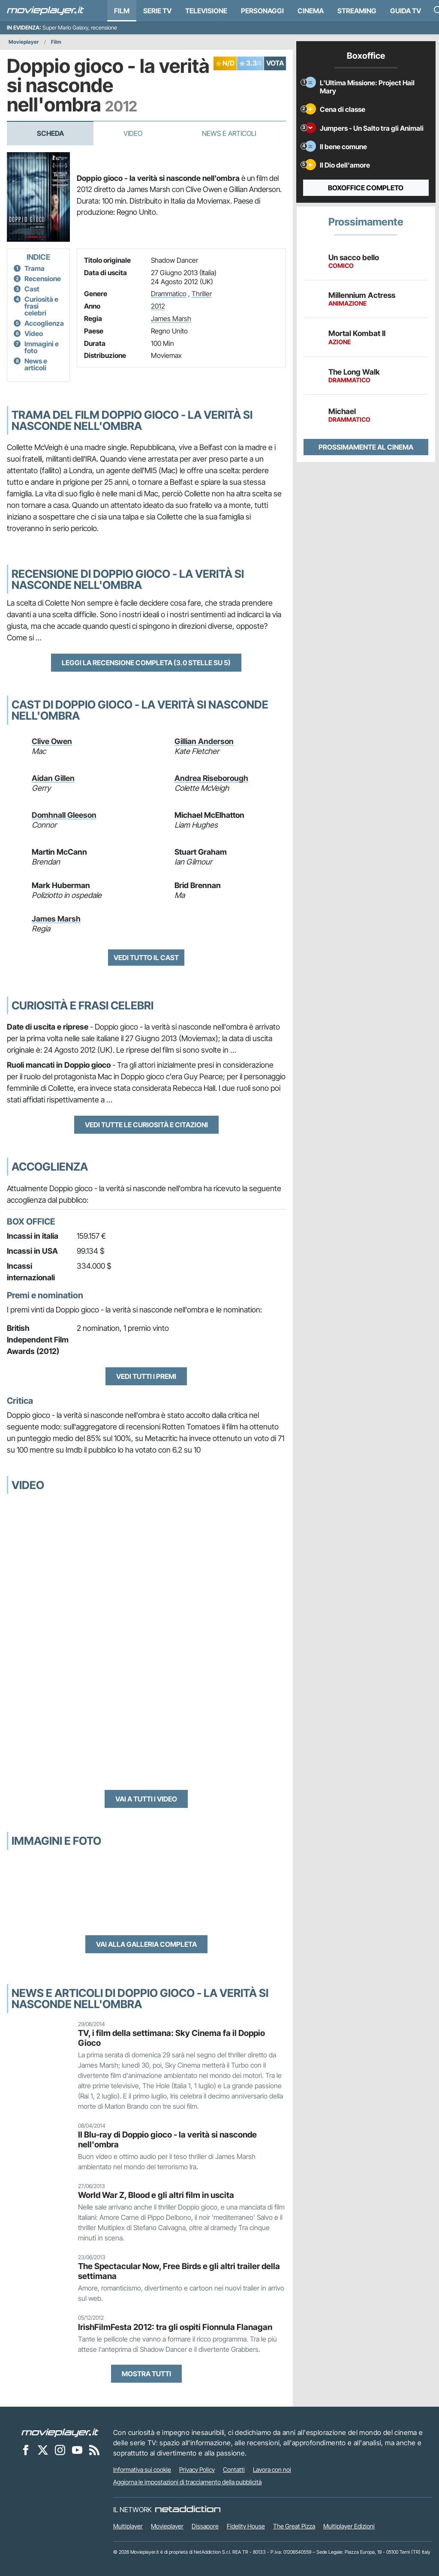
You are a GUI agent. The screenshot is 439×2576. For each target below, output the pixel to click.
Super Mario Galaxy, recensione (79, 27)
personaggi (262, 10)
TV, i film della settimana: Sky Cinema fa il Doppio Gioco (171, 2038)
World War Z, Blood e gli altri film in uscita (156, 2195)
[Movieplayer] (60, 2432)
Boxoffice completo (365, 187)
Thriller (202, 293)
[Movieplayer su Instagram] (60, 2450)
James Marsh (171, 318)
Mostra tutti (146, 2373)
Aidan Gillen (53, 778)
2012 (158, 306)
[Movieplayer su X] (42, 2450)
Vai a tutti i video (146, 1799)
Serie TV (157, 10)
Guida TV (405, 10)
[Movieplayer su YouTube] (77, 2450)
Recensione (42, 278)
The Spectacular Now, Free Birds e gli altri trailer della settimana (179, 2271)
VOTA (275, 63)
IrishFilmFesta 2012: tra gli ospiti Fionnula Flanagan (175, 2327)
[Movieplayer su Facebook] (25, 2450)
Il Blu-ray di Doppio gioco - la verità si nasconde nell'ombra (167, 2139)
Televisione (206, 10)
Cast (31, 289)
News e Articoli (229, 133)
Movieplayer (24, 42)
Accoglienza (44, 323)
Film (121, 10)
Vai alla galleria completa (146, 1944)
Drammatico (168, 293)
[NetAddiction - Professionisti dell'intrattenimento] (187, 2509)
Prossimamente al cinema (366, 447)
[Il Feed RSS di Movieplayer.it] (94, 2450)
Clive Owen (52, 741)
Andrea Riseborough (211, 778)
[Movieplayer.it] (45, 10)
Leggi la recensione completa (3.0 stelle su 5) (146, 662)
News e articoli (35, 364)
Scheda (50, 133)
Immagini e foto (41, 347)
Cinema (311, 10)
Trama (34, 268)
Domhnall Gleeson (64, 815)
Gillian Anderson (204, 741)
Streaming (356, 10)
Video (132, 133)
